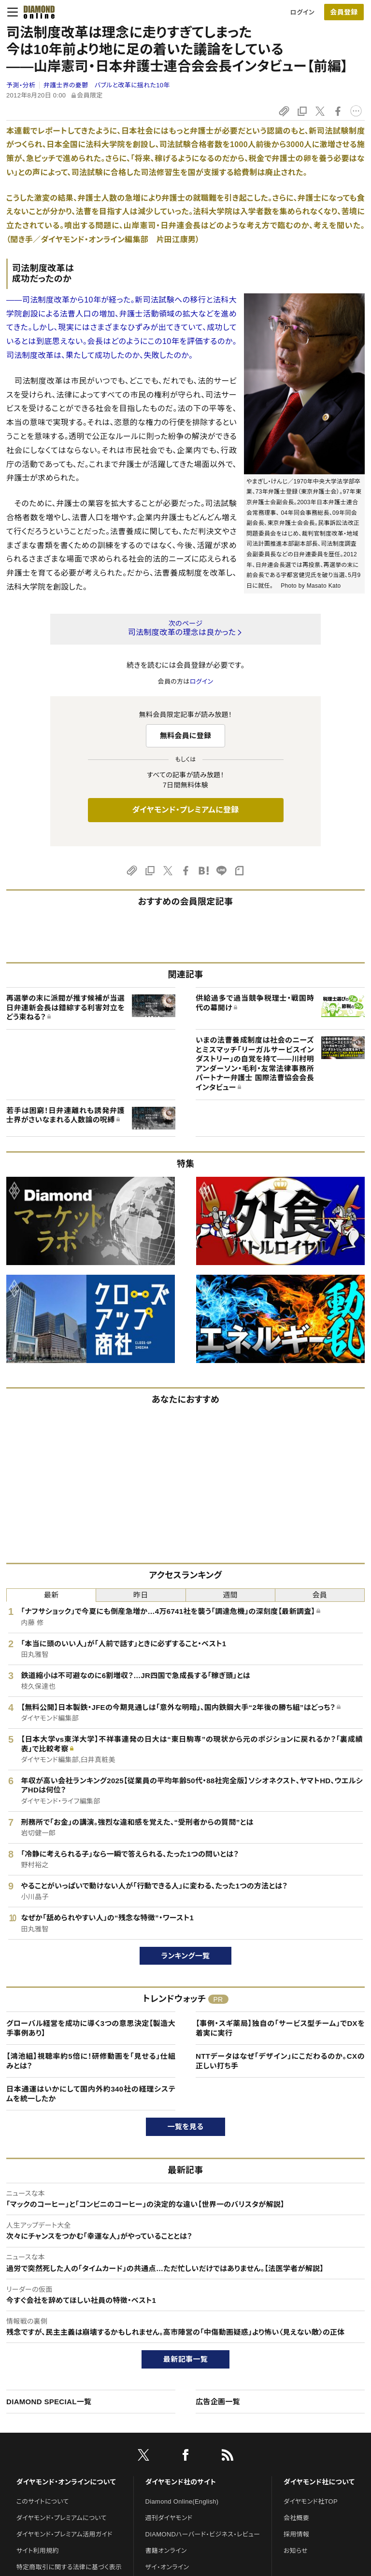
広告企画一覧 (218, 2401)
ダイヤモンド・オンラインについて (66, 2482)
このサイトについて (42, 2501)
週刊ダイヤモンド (169, 2517)
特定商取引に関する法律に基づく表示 (69, 2567)
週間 (230, 1595)
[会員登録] (344, 12)
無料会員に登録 (186, 735)
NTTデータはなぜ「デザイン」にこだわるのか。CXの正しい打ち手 (280, 2061)
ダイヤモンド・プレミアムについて (61, 2517)
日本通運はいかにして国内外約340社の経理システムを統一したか (90, 2094)
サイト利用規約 (37, 2550)
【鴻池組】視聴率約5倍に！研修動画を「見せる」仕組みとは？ (90, 2061)
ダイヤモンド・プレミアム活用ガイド (64, 2534)
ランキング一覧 (185, 1956)
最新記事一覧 (185, 2359)
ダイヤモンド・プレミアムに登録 (185, 810)
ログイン (302, 12)
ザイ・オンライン (167, 2567)
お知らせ (296, 2550)
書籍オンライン (166, 2550)
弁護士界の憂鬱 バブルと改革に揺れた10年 (106, 85)
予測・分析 (20, 85)
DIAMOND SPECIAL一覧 (48, 2401)
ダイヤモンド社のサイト (180, 2482)
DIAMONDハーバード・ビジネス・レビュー (202, 2534)
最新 (51, 1595)
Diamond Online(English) (182, 2501)
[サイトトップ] (36, 12)
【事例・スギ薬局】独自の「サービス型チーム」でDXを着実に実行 (280, 2028)
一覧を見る (186, 2126)
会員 (320, 1595)
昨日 (140, 1595)
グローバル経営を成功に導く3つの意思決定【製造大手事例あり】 (90, 2028)
